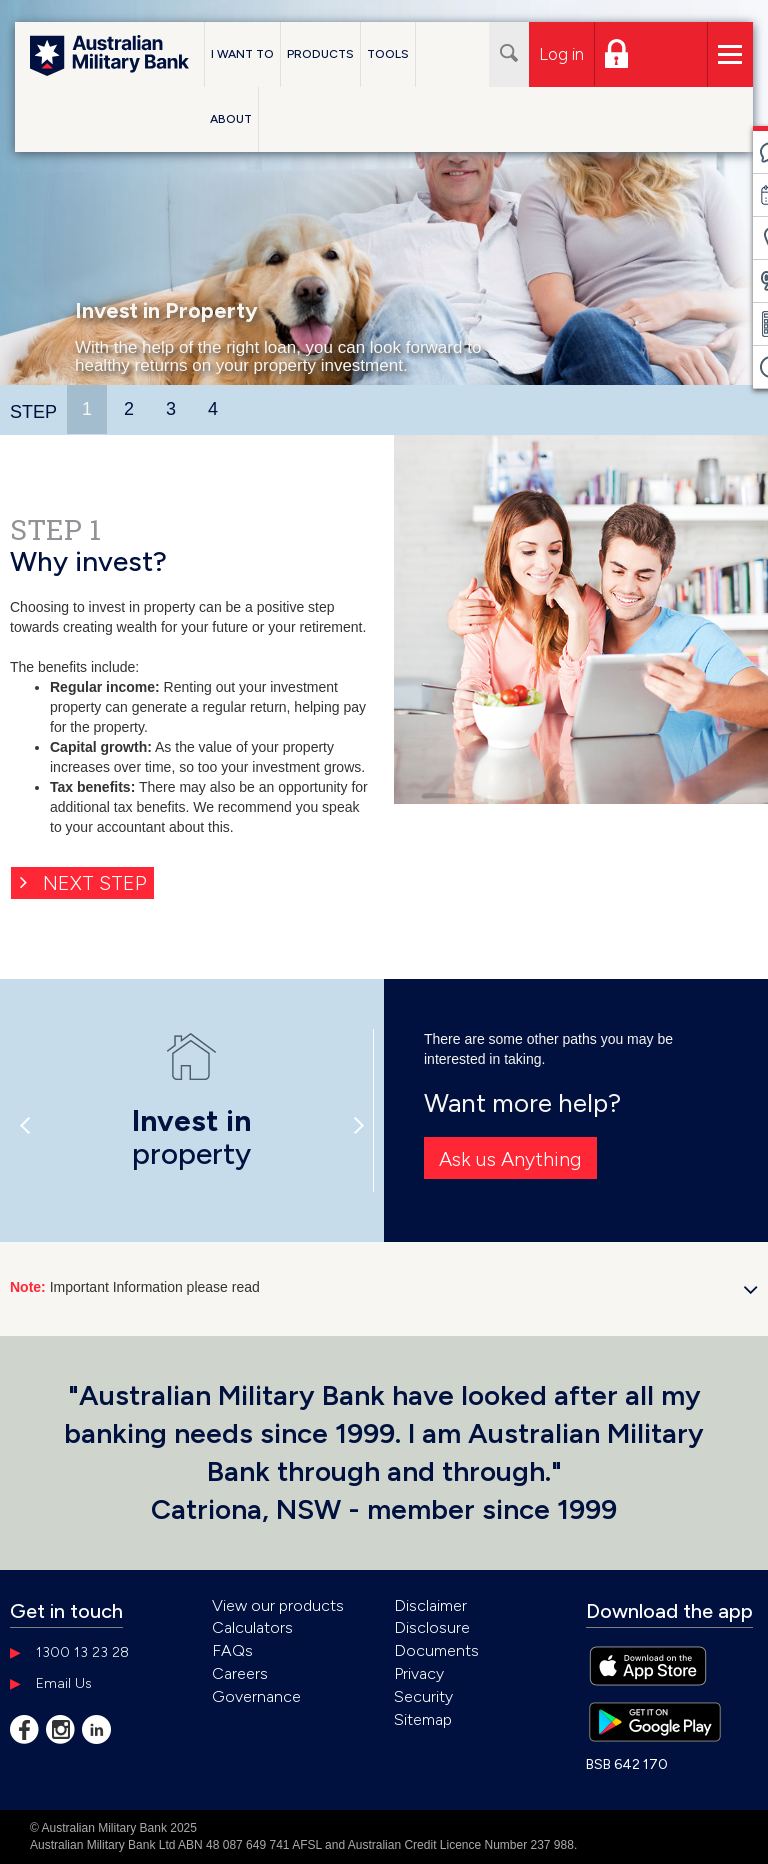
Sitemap (423, 1719)
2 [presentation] (129, 409)
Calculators (252, 1627)
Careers (240, 1673)
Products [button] (320, 54)
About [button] (231, 119)
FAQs (232, 1650)
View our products (278, 1605)
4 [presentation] (213, 409)
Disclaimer (430, 1605)
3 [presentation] (171, 409)
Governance (256, 1696)
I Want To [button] (242, 54)
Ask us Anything (510, 1159)
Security (423, 1696)
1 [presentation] (87, 409)
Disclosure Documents (436, 1639)
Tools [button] (388, 54)
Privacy (419, 1673)
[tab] (88, 409)
